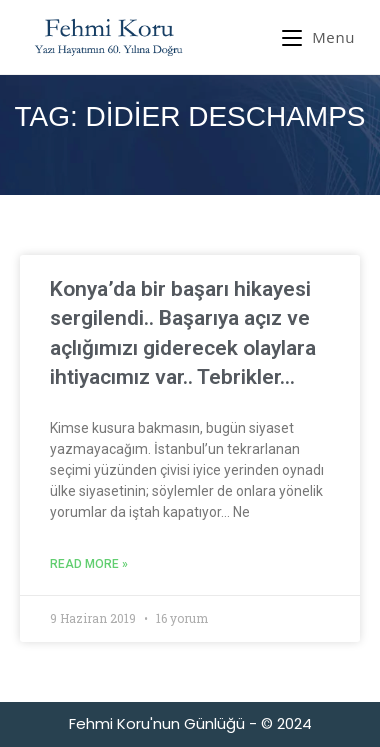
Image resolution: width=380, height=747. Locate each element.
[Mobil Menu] (318, 37)
